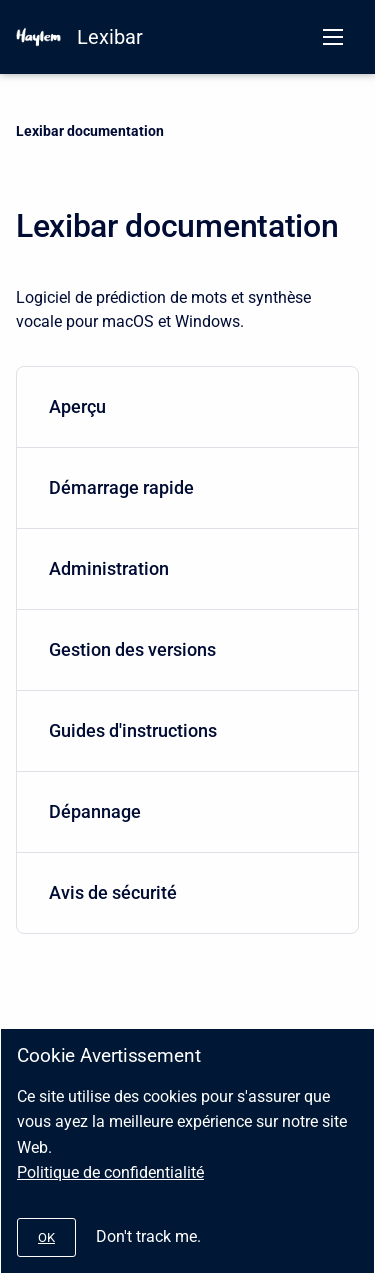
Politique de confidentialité (110, 1172)
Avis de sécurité (183, 892)
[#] (46, 1237)
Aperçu (183, 406)
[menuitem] (187, 407)
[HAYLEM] (38, 37)
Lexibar (110, 37)
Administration (183, 568)
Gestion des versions (183, 649)
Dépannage (183, 811)
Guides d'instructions (183, 730)
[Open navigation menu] (333, 37)
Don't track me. (148, 1236)
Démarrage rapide (183, 487)
